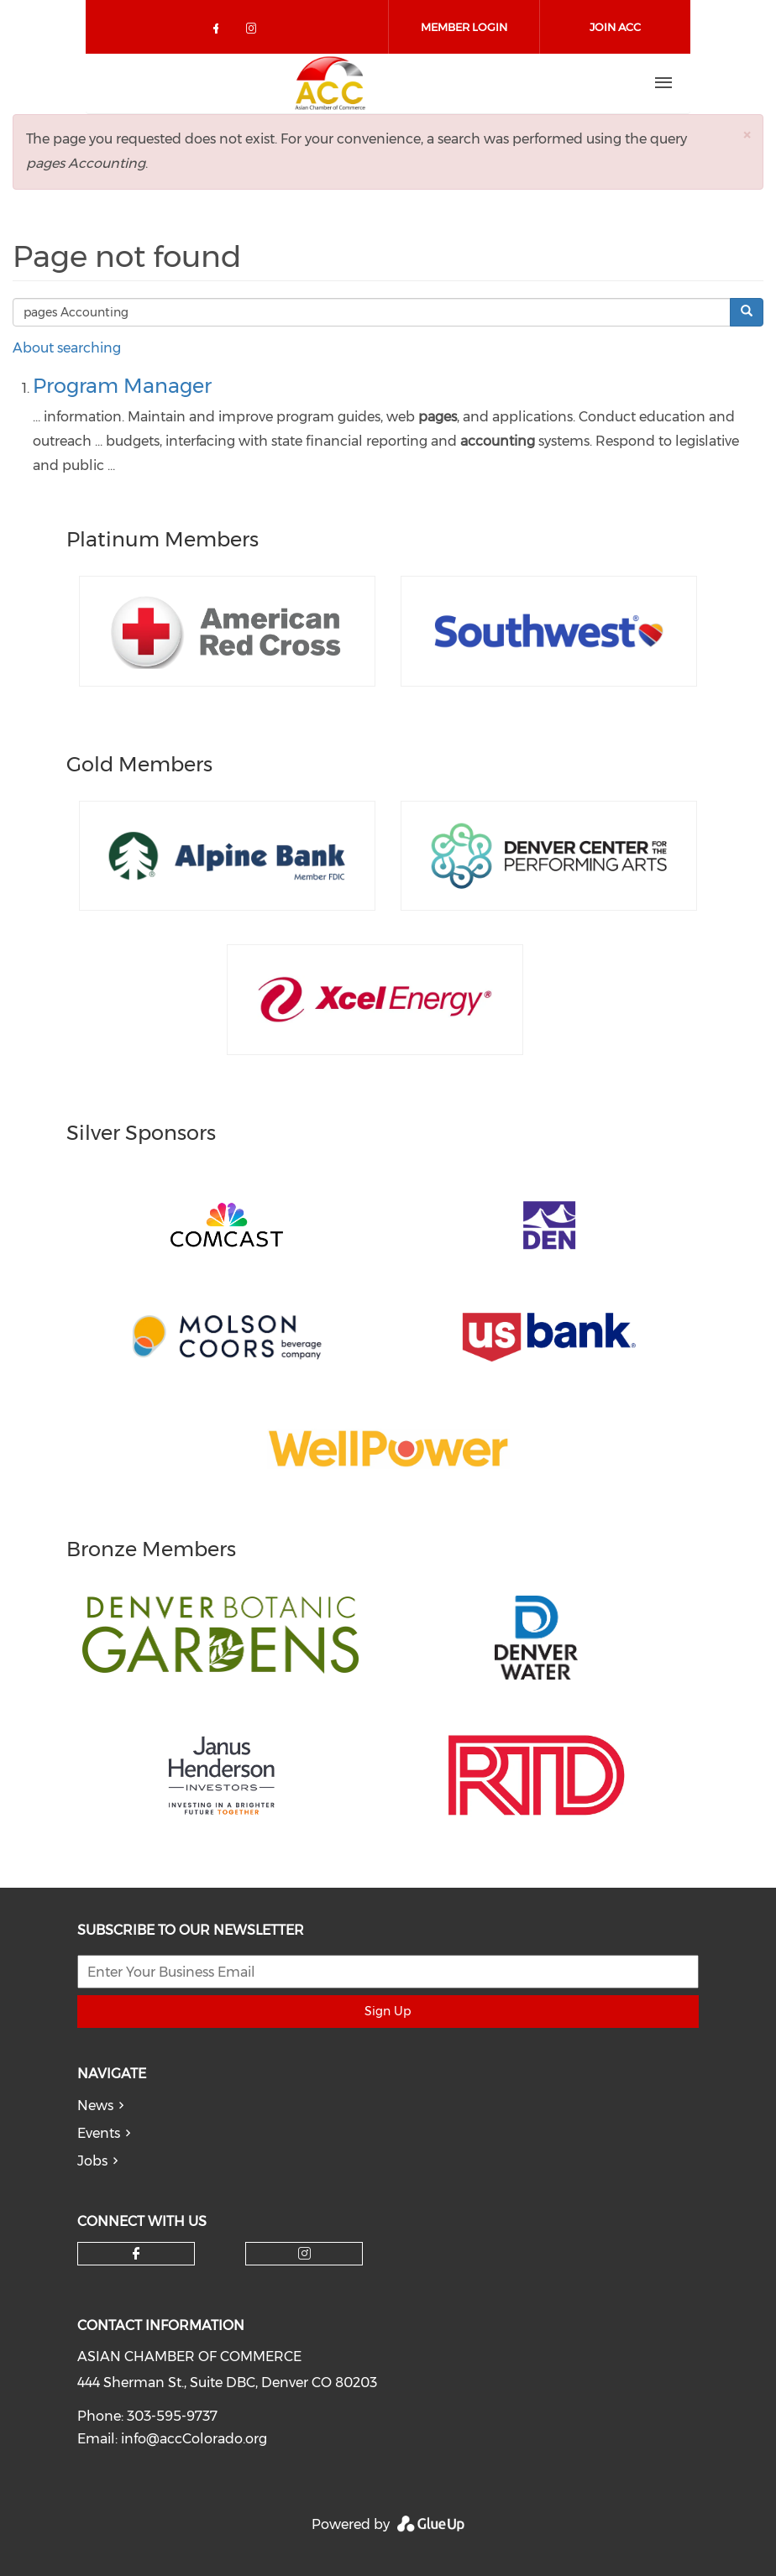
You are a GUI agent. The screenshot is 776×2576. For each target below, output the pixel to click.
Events (98, 2133)
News (95, 2106)
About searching (67, 348)
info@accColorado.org (194, 2439)
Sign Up (387, 2011)
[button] (746, 135)
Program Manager (122, 386)
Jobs (92, 2161)
